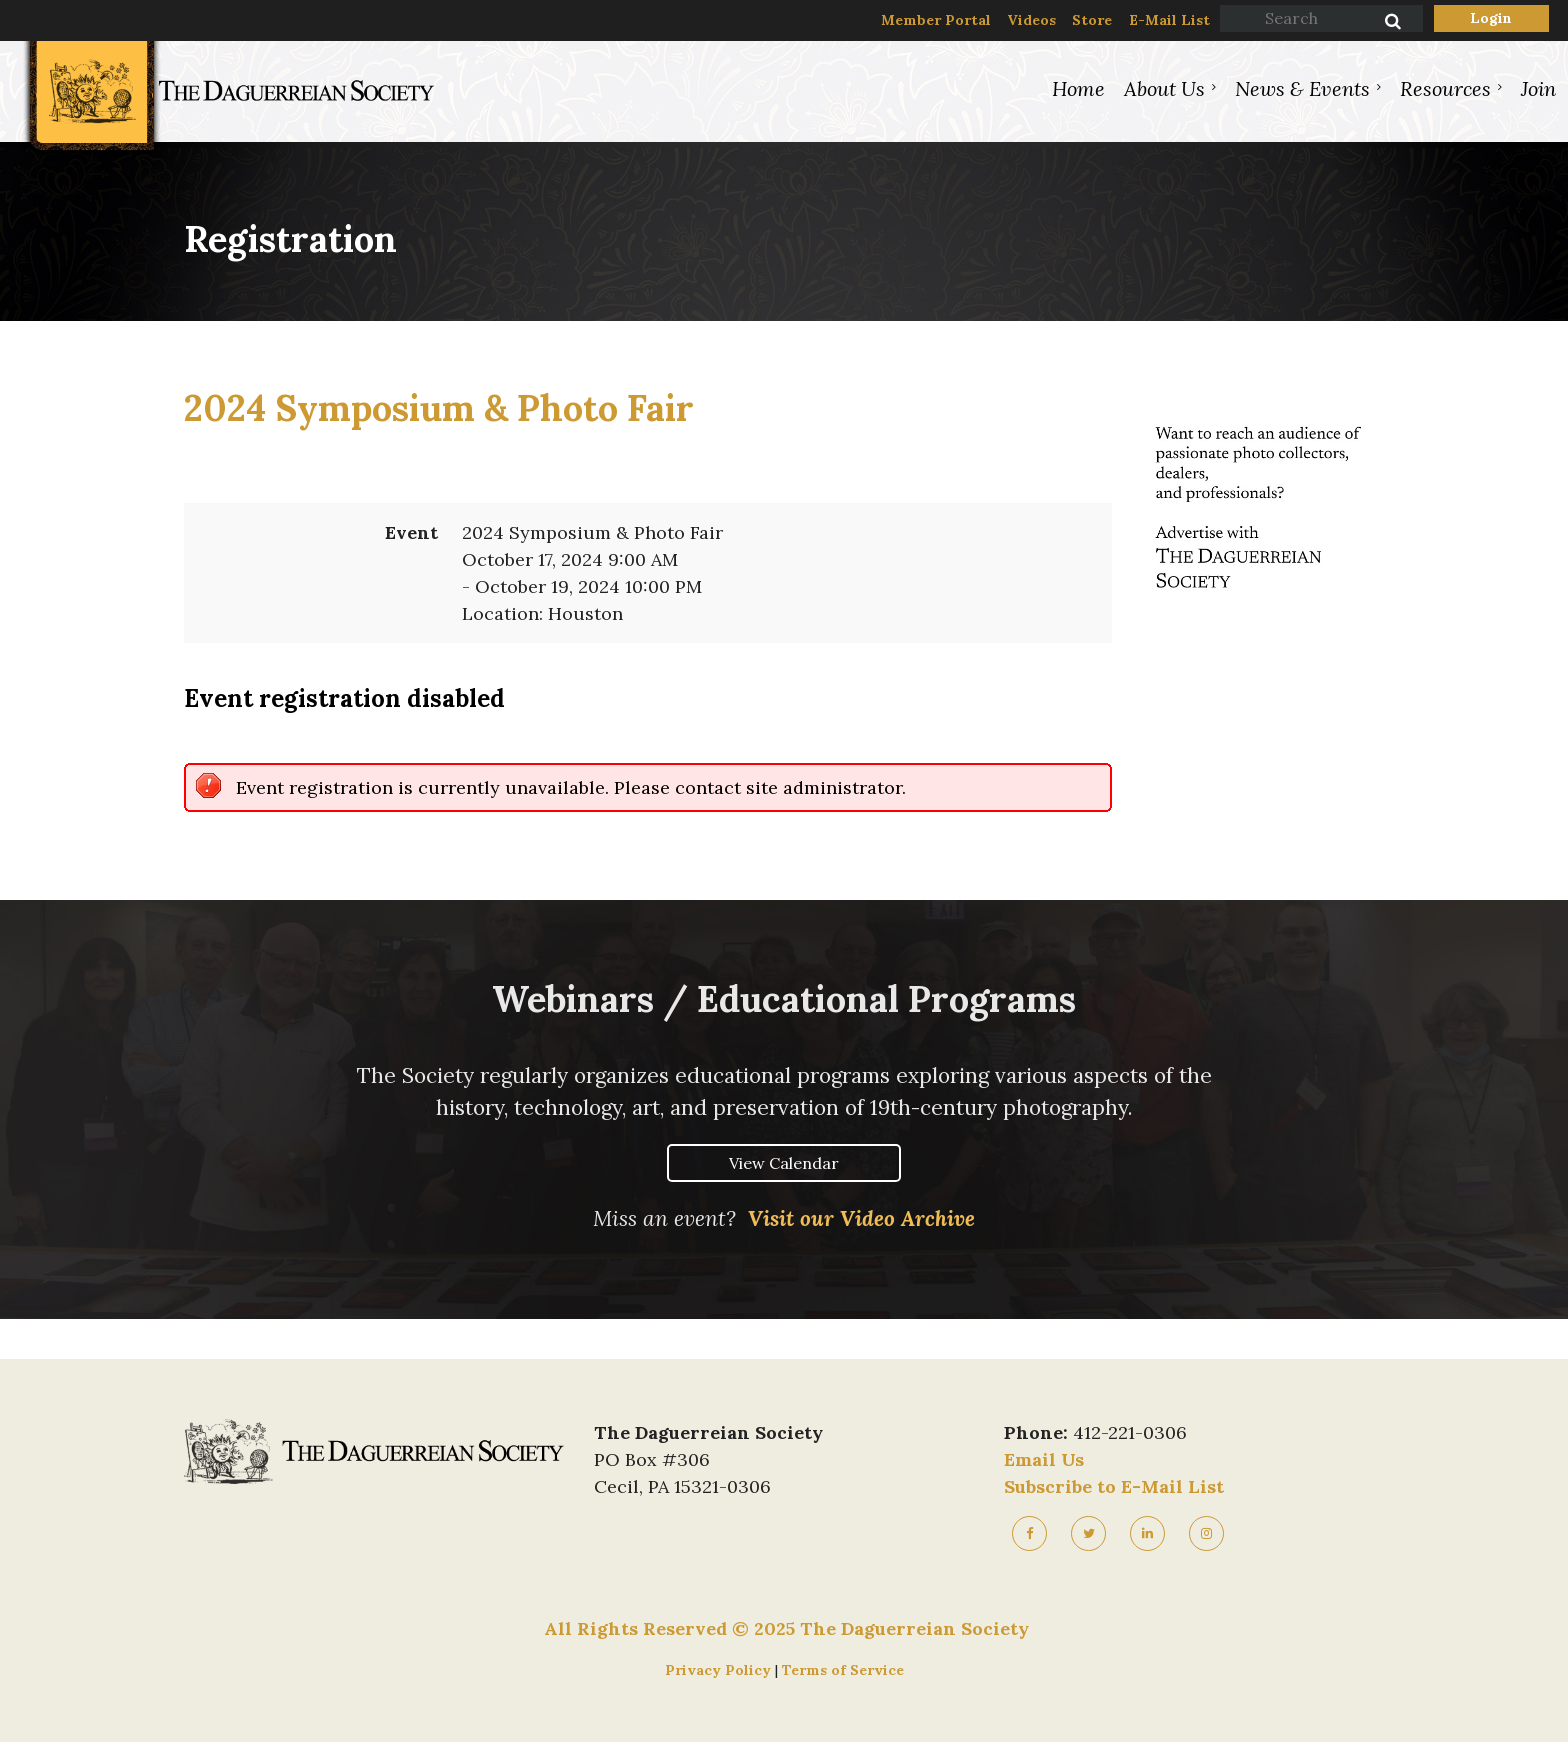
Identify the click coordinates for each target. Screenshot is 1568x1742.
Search (1382, 23)
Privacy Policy (720, 1670)
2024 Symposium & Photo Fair (439, 408)
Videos (1031, 20)
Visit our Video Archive (861, 1218)
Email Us (1044, 1459)
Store (1092, 20)
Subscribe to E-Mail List (1114, 1486)
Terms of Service (843, 1670)
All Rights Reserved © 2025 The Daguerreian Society (786, 1628)
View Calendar (784, 1163)
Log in (1491, 18)
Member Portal (936, 20)
